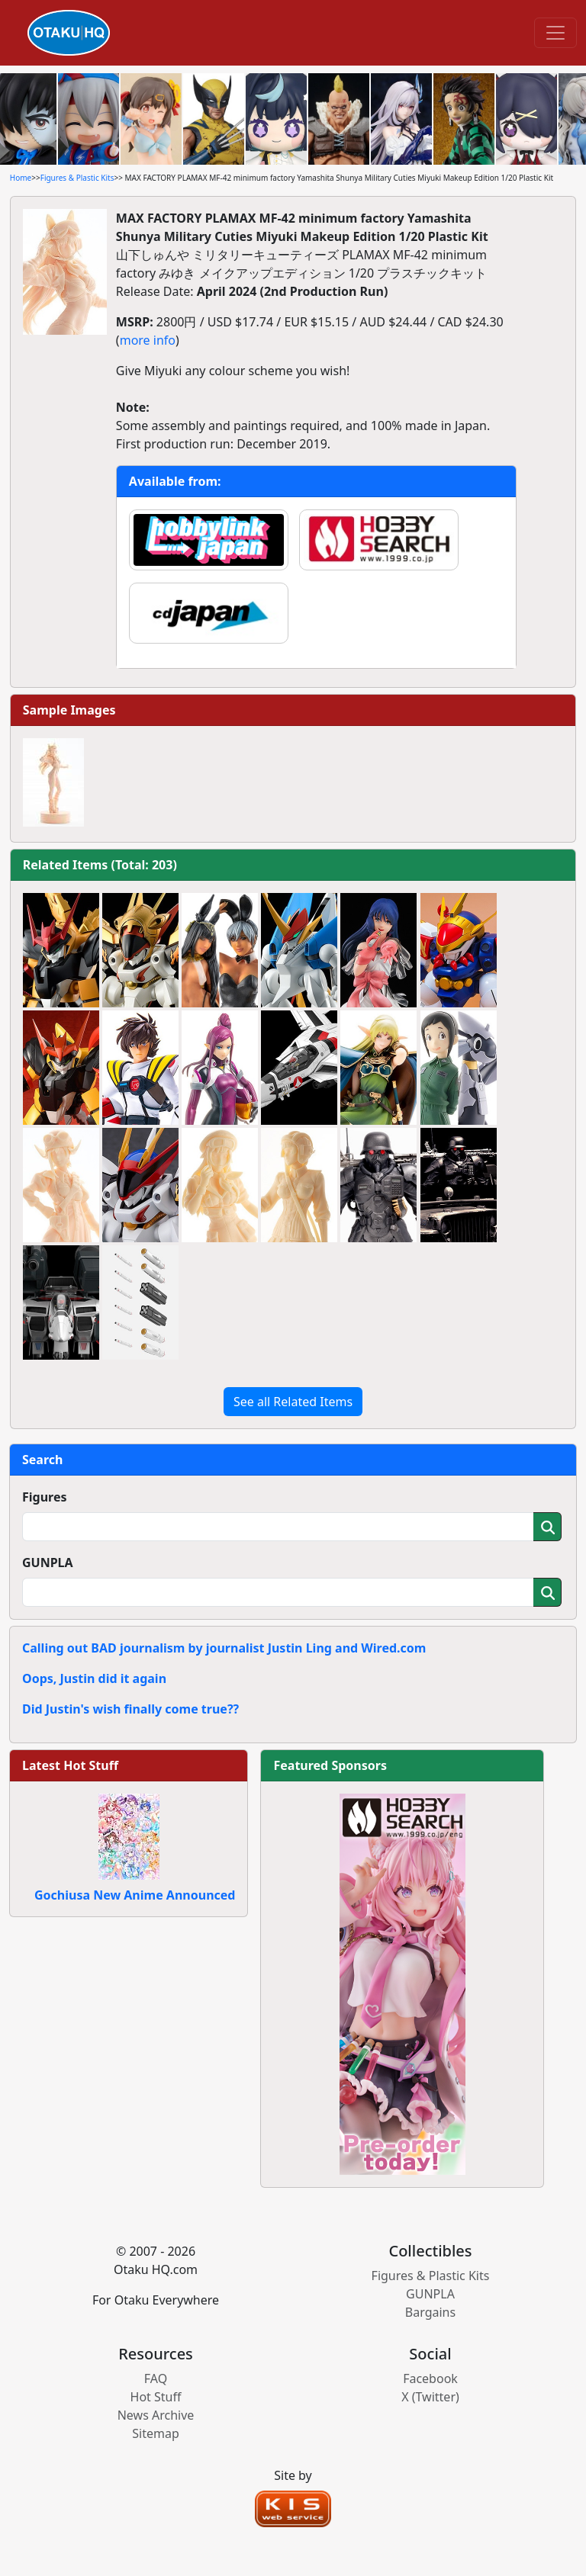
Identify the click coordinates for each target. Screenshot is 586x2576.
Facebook (430, 2378)
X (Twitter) (430, 2396)
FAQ (155, 2378)
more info (147, 340)
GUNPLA (47, 1562)
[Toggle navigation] (555, 33)
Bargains (430, 2312)
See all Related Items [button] (293, 1401)
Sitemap (155, 2433)
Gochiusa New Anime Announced (134, 1895)
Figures (44, 1497)
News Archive (156, 2415)
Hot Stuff (156, 2396)
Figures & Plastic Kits (77, 177)
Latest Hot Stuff (70, 1765)
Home (20, 177)
